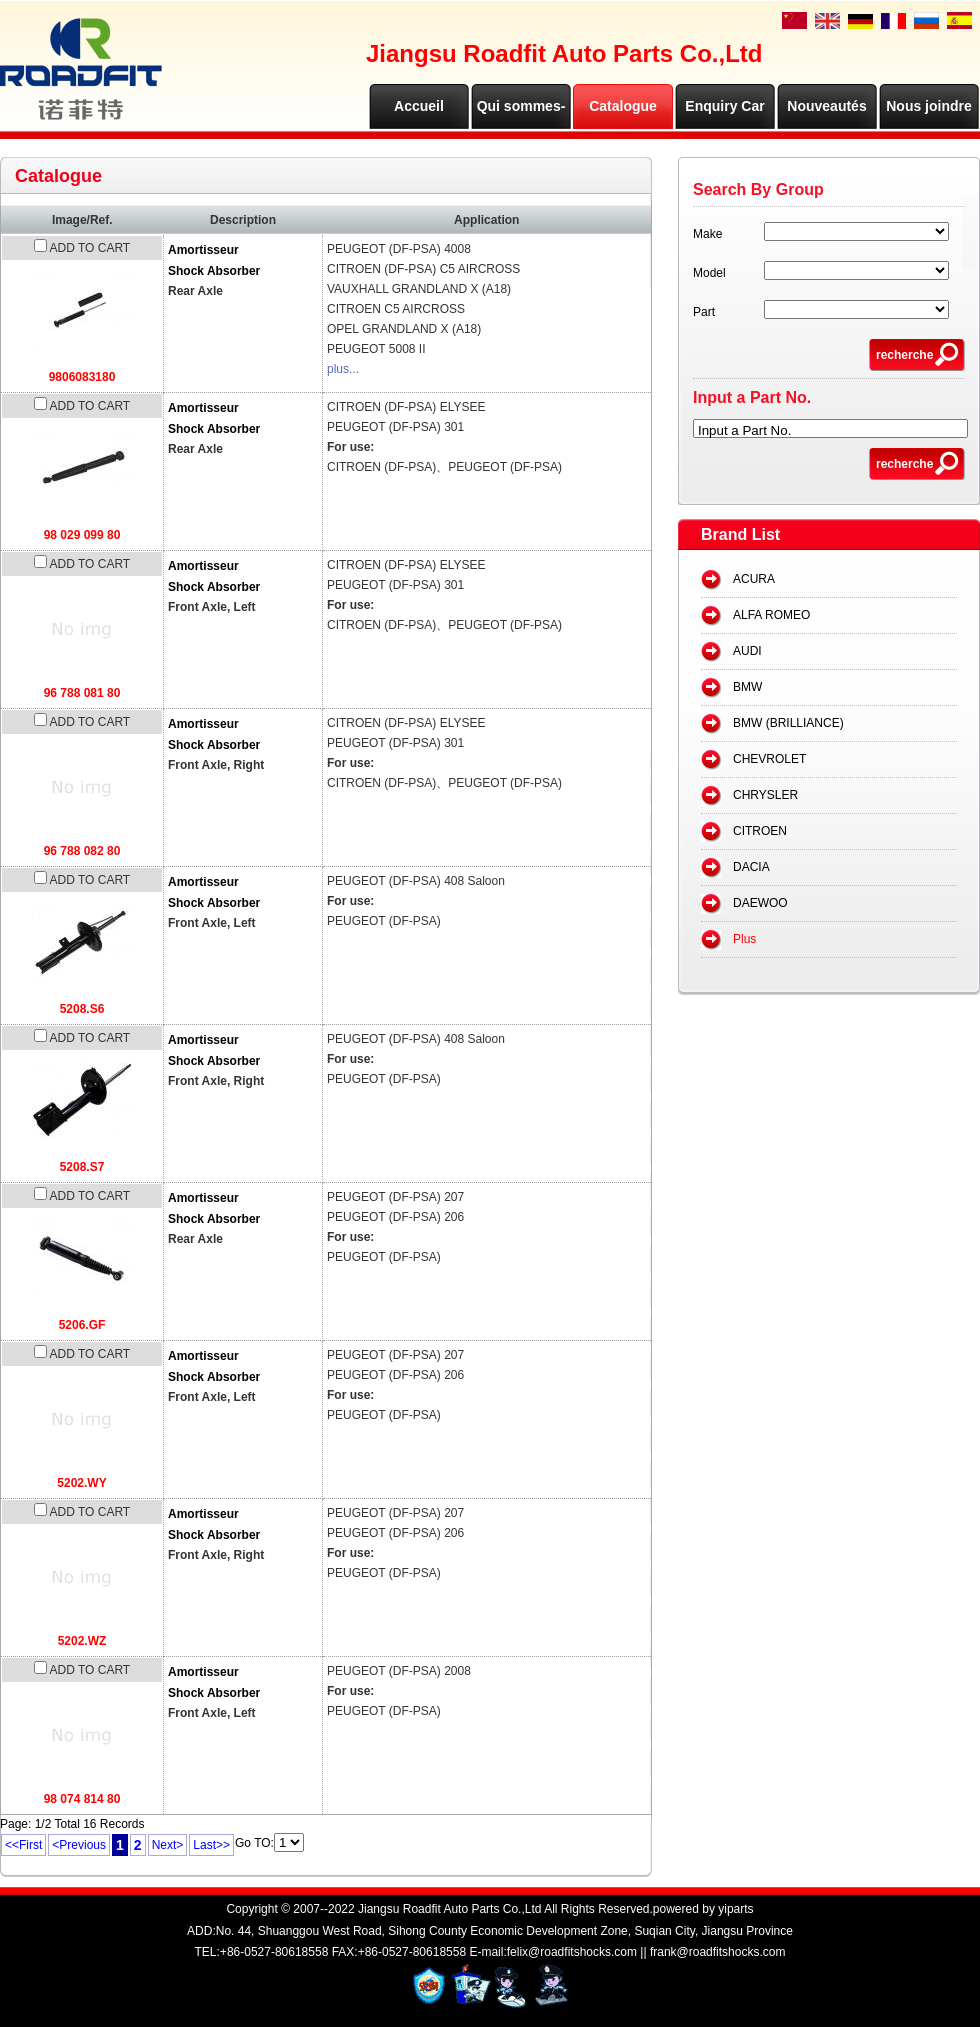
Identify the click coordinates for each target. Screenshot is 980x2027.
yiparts (735, 1909)
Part (704, 312)
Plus (744, 939)
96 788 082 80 (82, 851)
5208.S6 (82, 1009)
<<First (23, 1845)
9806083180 (82, 377)
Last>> (211, 1845)
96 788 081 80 (82, 693)
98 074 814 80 (82, 1799)
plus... (343, 369)
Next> (168, 1845)
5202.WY (81, 1483)
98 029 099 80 (82, 535)
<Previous (79, 1845)
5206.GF (82, 1325)
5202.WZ (82, 1641)
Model (709, 273)
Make (707, 234)
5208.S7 (82, 1167)
